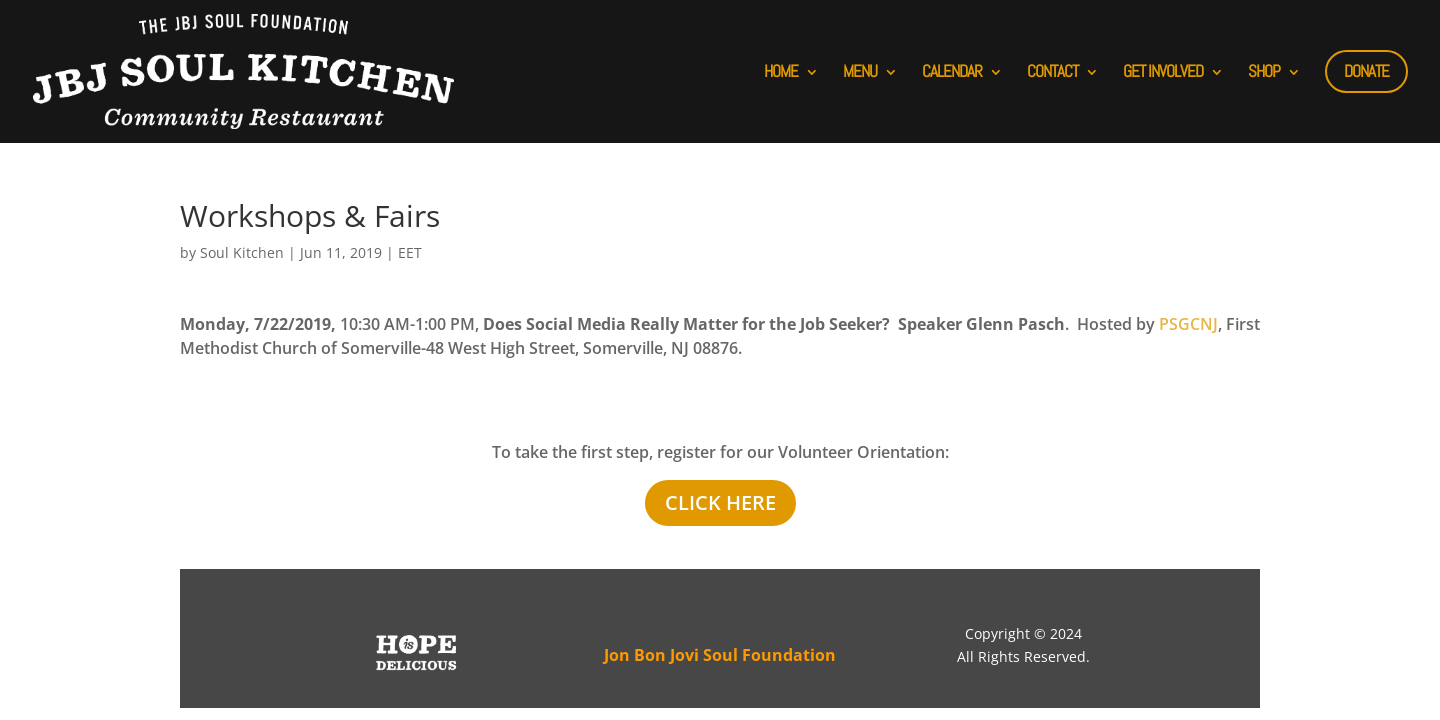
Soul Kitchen (242, 252)
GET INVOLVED (1163, 71)
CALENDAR (952, 71)
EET (410, 252)
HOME (781, 71)
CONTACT (1052, 71)
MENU (860, 71)
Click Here (720, 502)
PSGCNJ (1188, 324)
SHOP (1264, 71)
